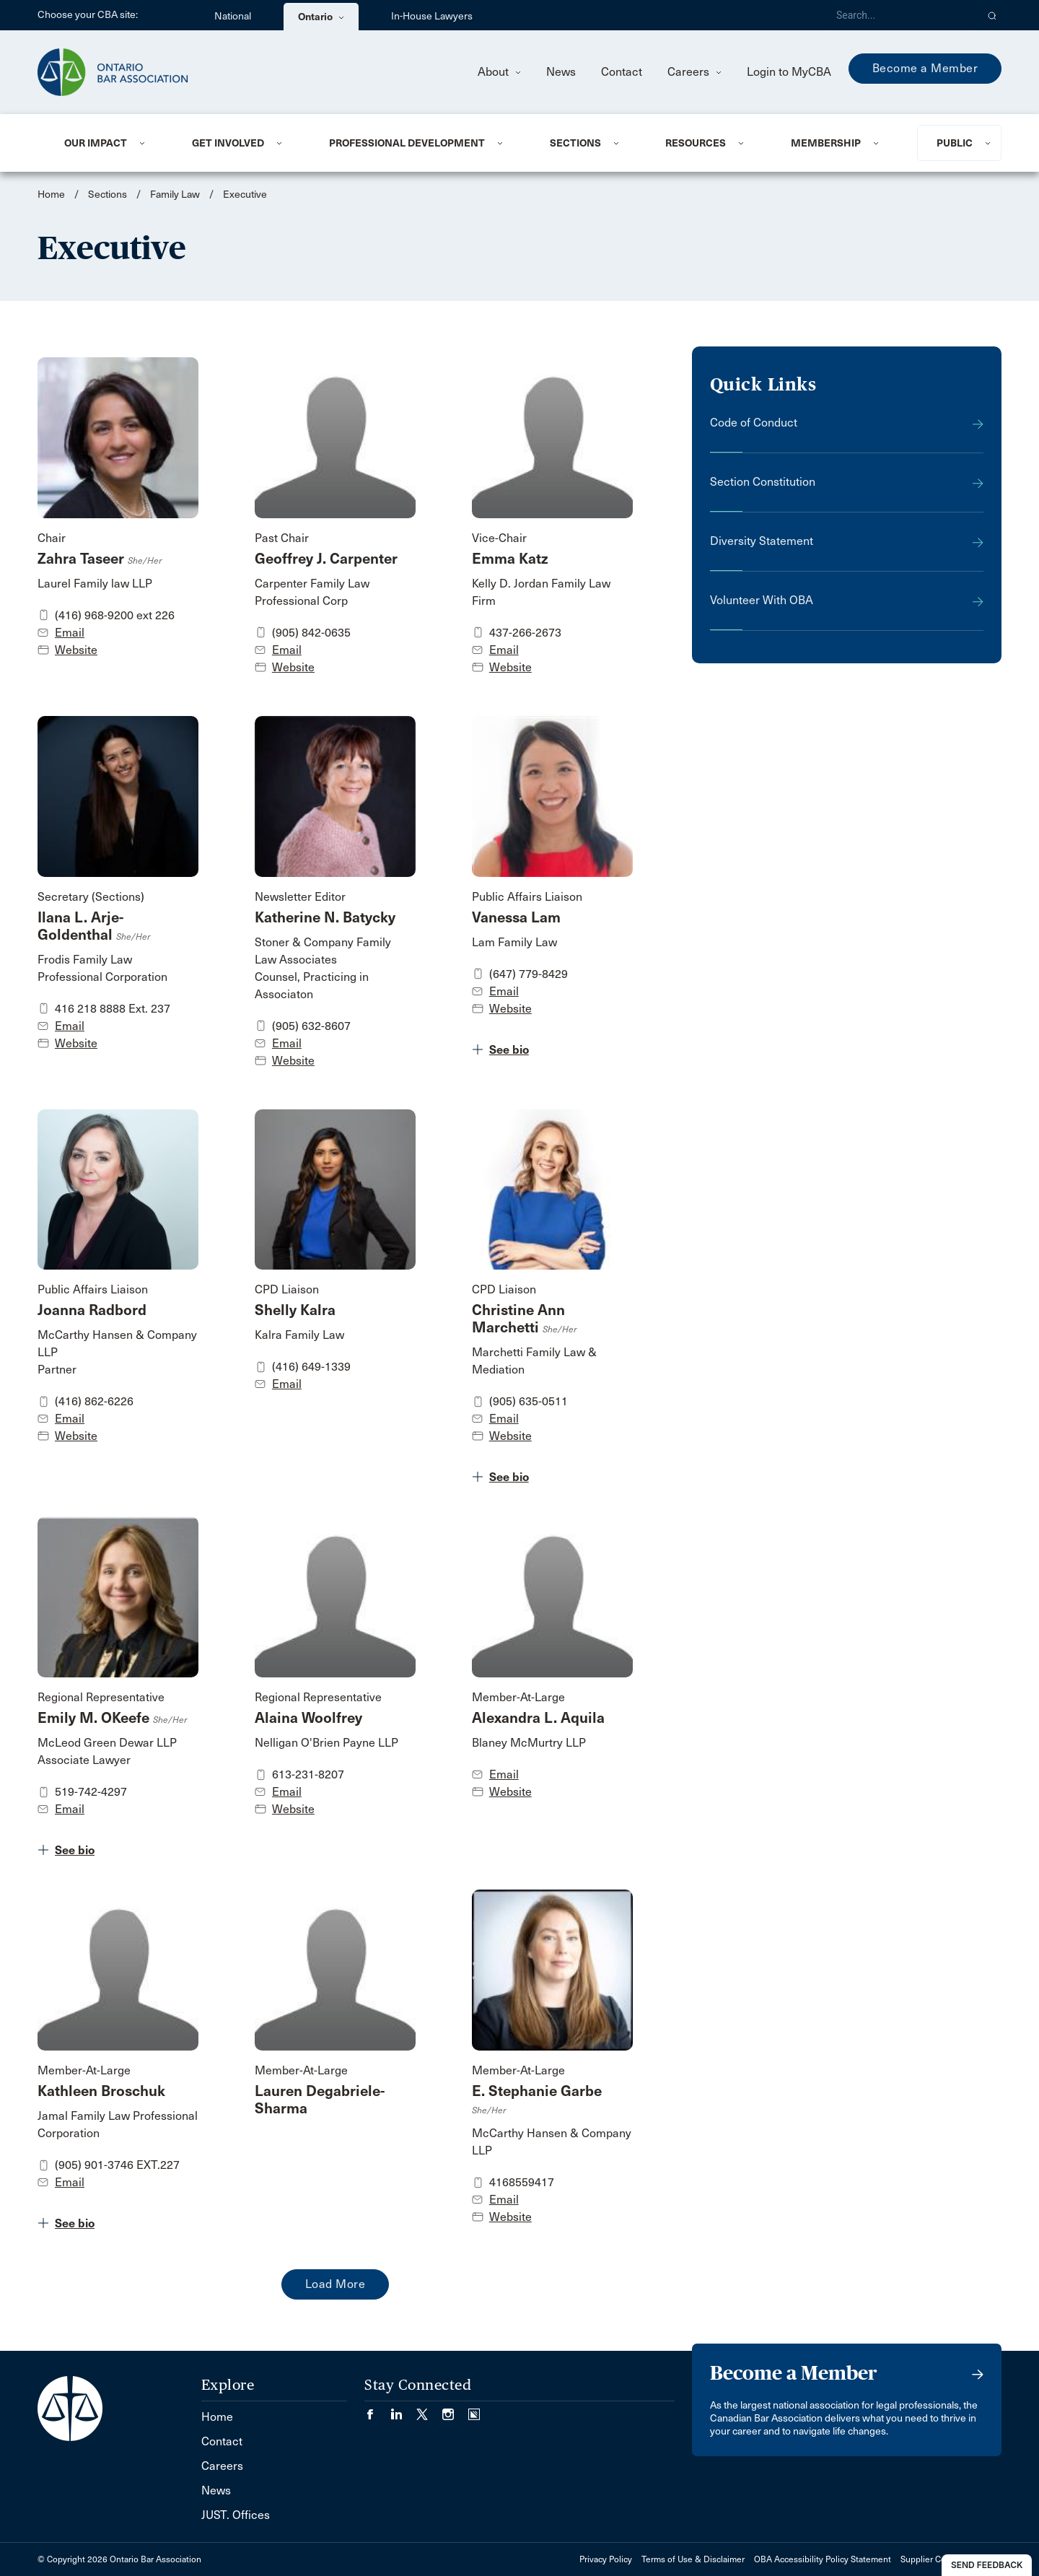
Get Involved (228, 142)
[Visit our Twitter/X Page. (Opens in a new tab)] (429, 2409)
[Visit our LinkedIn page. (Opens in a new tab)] (403, 2409)
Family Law (175, 194)
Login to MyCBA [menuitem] (789, 72)
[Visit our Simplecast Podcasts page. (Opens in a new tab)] (474, 2409)
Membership (826, 142)
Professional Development (407, 142)
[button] (992, 15)
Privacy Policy (605, 2559)
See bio (509, 1050)
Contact (621, 72)
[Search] (900, 15)
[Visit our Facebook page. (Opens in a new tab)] (377, 2409)
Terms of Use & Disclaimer (693, 2559)
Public (955, 142)
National (232, 16)
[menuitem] (110, 143)
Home (51, 194)
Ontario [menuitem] (321, 16)
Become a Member (925, 68)
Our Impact (95, 142)
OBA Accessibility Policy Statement (822, 2559)
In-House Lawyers (432, 16)
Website (76, 650)
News (561, 72)
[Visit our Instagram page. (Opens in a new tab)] (455, 2409)
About (499, 72)
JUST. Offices (235, 2515)
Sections (575, 142)
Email (69, 632)
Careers (694, 72)
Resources (695, 142)
